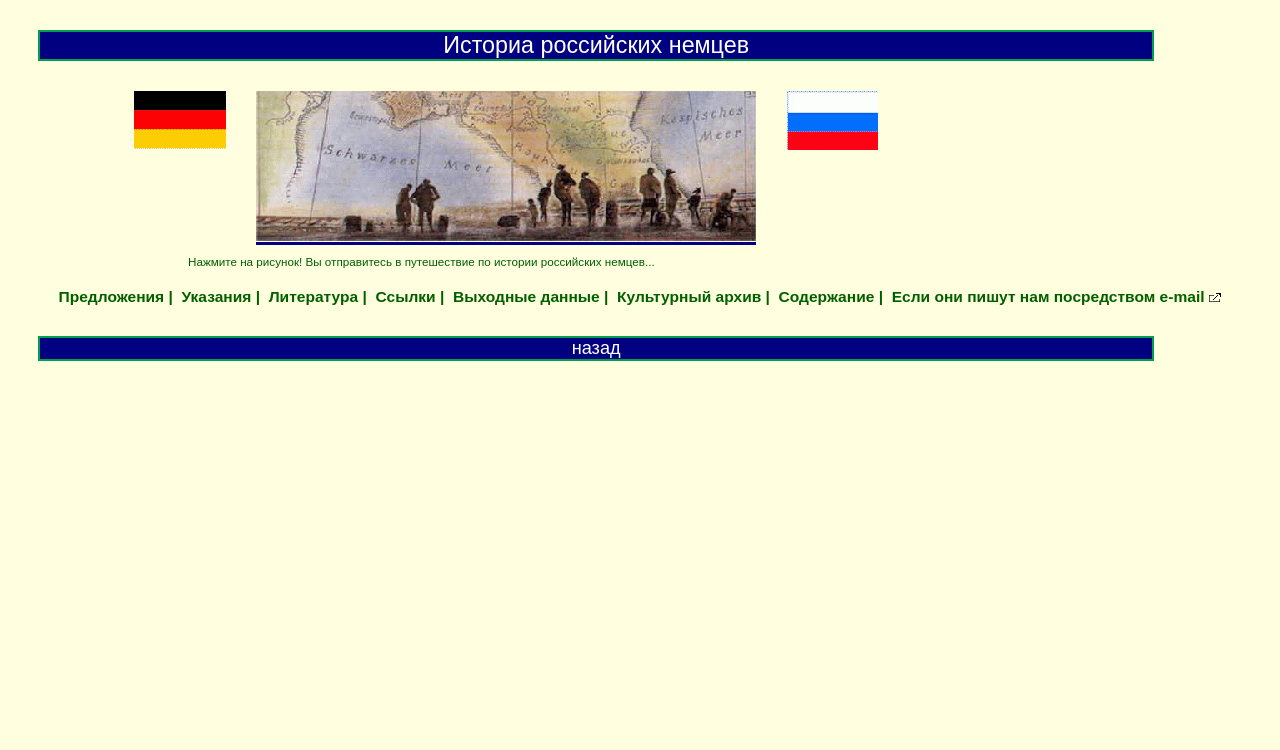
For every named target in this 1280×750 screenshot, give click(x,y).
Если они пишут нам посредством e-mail (1048, 296)
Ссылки (405, 296)
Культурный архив (689, 296)
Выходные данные (526, 296)
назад (596, 348)
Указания (217, 296)
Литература (313, 296)
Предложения (112, 296)
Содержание (827, 296)
